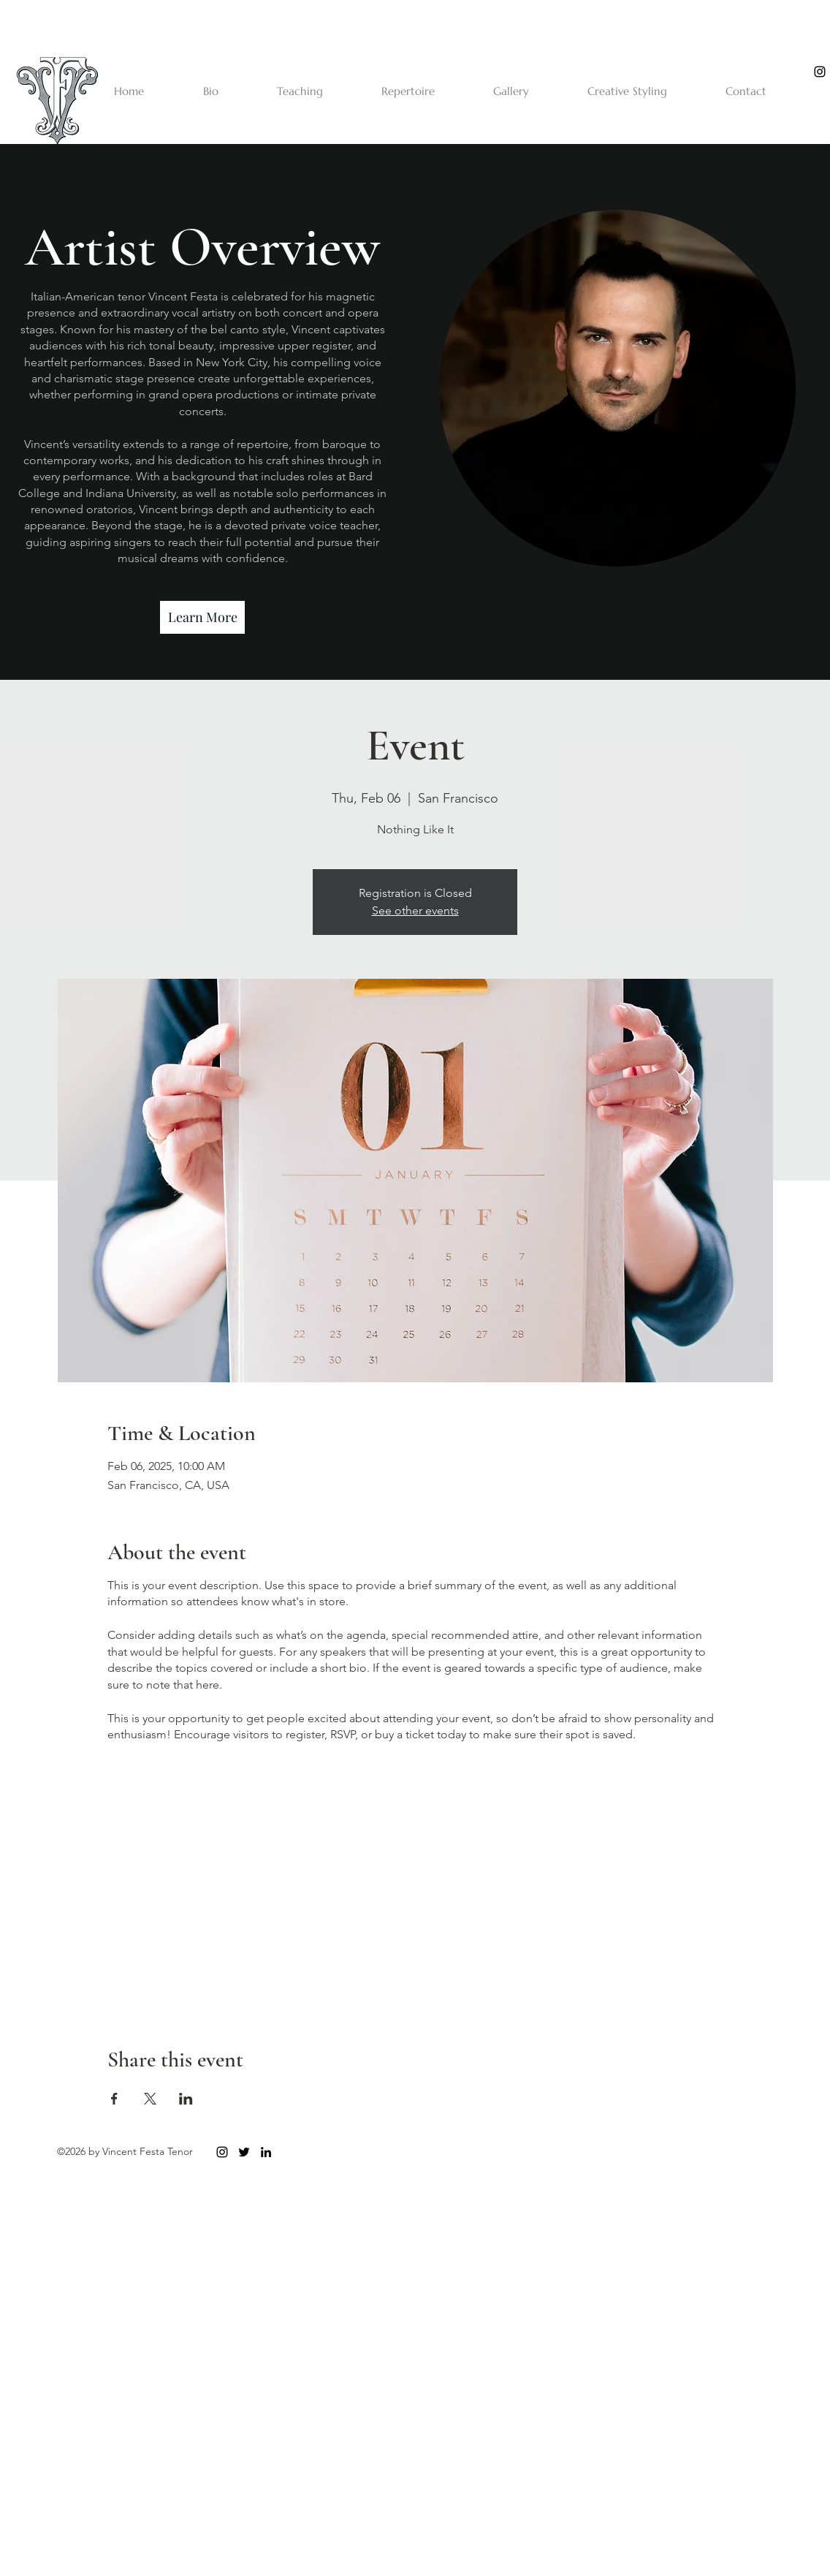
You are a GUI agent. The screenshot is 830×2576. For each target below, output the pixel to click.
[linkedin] (266, 2152)
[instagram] (819, 71)
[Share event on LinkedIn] (186, 2099)
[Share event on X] (150, 2099)
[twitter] (244, 2152)
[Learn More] (202, 617)
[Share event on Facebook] (114, 2099)
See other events (415, 910)
